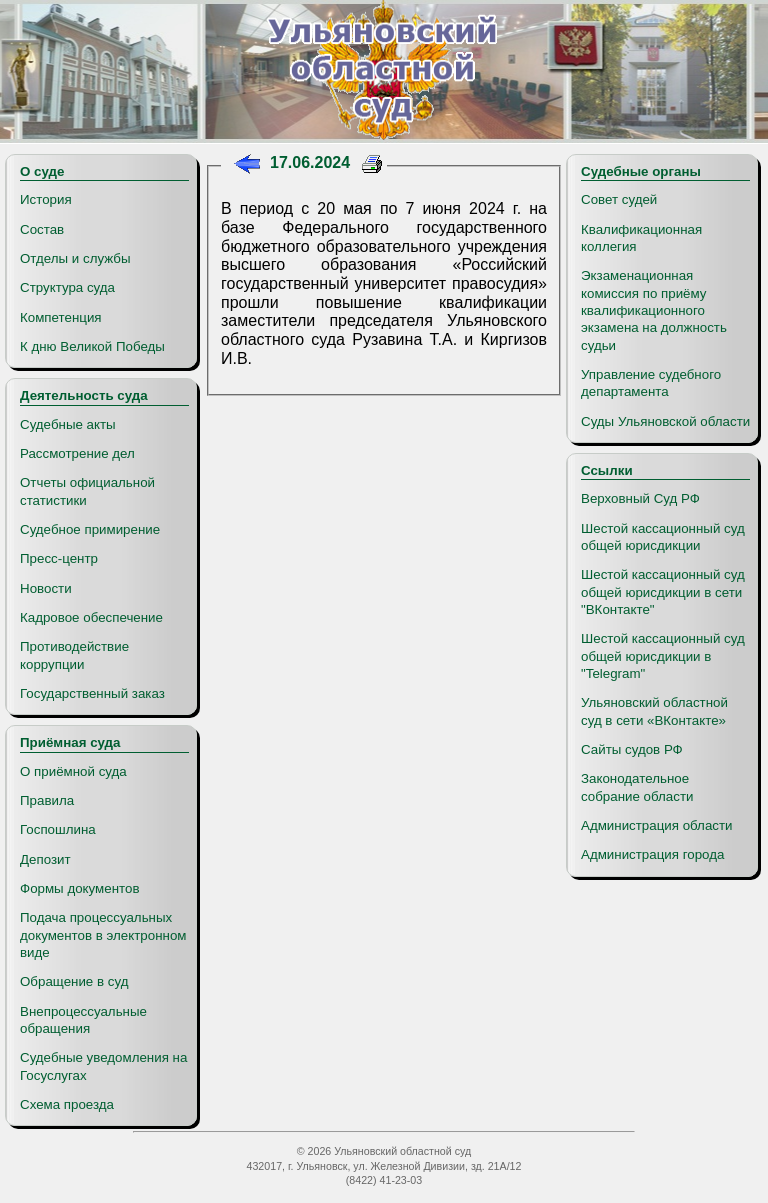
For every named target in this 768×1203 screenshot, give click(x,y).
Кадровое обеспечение (91, 617)
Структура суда (67, 287)
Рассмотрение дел (77, 453)
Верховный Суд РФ (640, 498)
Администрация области (657, 825)
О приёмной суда (73, 771)
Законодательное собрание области (637, 787)
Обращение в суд (74, 981)
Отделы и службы (75, 258)
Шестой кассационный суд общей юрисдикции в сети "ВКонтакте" (663, 592)
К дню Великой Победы (92, 346)
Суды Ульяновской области (665, 421)
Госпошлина (58, 829)
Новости (46, 588)
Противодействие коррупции (74, 655)
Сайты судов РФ (632, 749)
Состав (42, 229)
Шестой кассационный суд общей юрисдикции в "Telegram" (663, 656)
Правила (47, 800)
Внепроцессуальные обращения (83, 1020)
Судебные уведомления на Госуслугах (103, 1066)
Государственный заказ (92, 693)
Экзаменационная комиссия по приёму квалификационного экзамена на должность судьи (654, 310)
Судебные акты (68, 424)
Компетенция (61, 317)
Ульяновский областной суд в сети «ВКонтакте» (654, 711)
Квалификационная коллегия (641, 238)
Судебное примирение (90, 529)
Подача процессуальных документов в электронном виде (103, 935)
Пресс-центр (59, 558)
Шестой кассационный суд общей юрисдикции (663, 537)
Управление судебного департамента (651, 383)
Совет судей (619, 199)
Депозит (45, 859)
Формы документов (79, 888)
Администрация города (652, 854)
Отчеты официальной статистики (87, 491)
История (46, 199)
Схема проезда (67, 1104)
